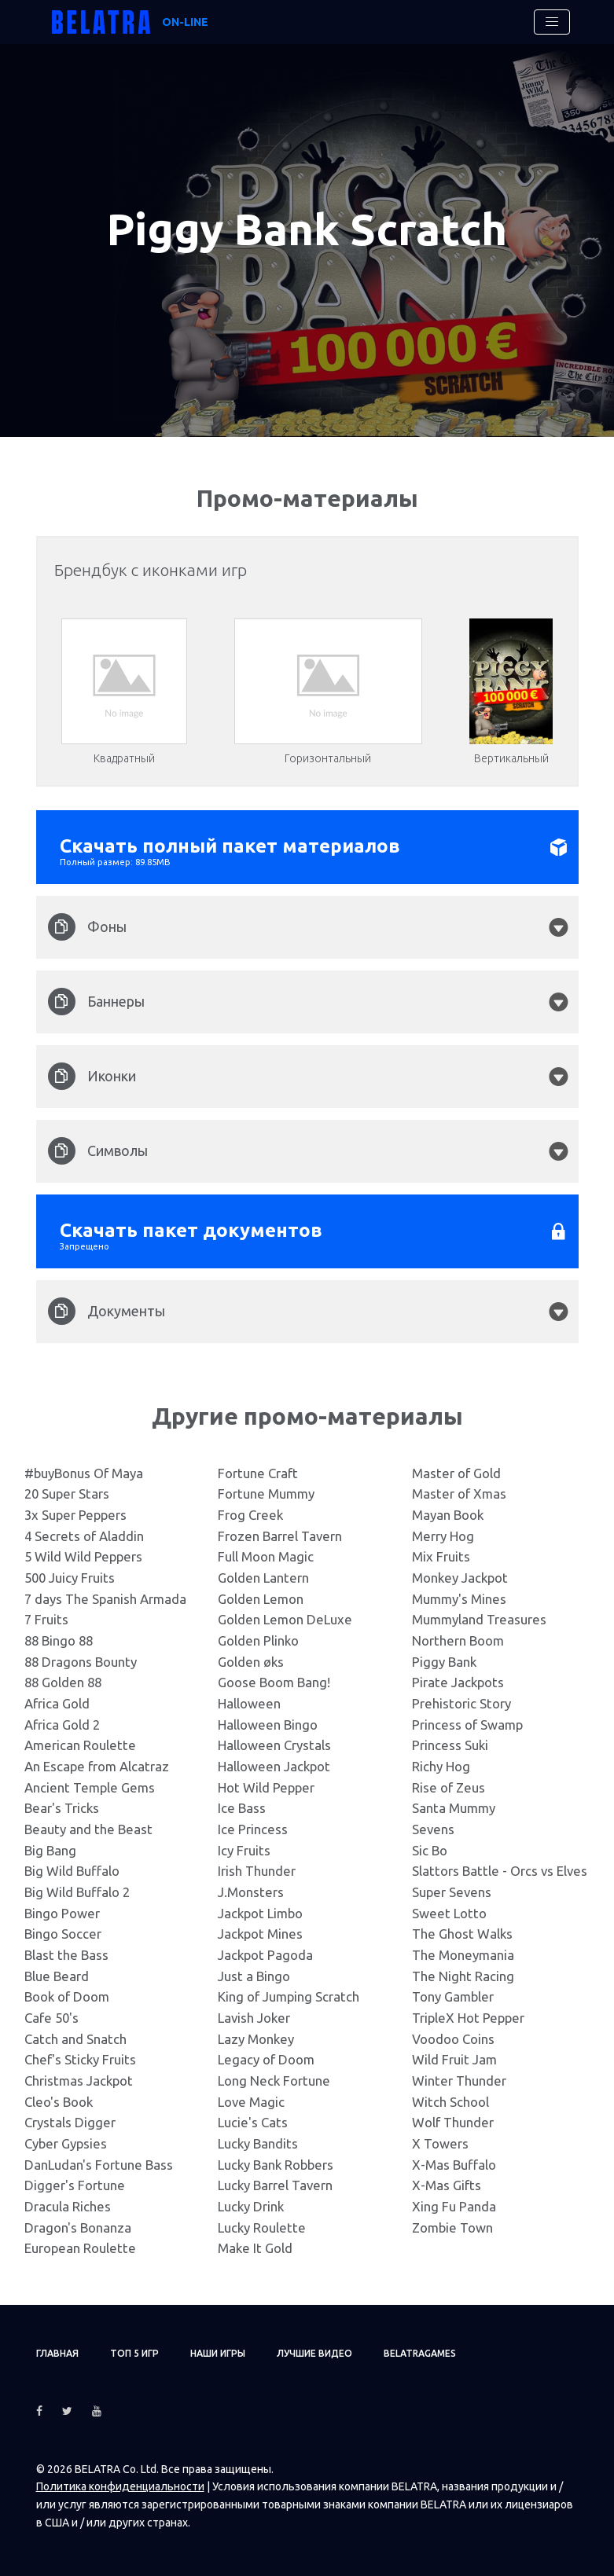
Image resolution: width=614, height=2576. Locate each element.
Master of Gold (456, 1473)
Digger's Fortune (74, 2185)
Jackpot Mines (260, 1933)
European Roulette (80, 2247)
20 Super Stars (66, 1493)
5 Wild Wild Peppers (83, 1556)
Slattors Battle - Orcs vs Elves (499, 1870)
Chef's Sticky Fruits (80, 2059)
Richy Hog (441, 1766)
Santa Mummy (453, 1807)
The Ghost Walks (462, 1933)
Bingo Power (62, 1913)
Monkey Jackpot (460, 1577)
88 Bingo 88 (58, 1640)
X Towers (440, 2143)
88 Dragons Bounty (80, 1661)
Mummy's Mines (459, 1598)
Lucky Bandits (258, 2143)
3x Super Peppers (75, 1514)
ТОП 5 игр (134, 2353)
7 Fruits (46, 1619)
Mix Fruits (441, 1556)
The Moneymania (463, 1954)
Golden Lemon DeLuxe (285, 1619)
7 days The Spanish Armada (105, 1598)
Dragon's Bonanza (77, 2227)
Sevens (433, 1829)
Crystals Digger (70, 2122)
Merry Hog (443, 1535)
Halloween (249, 1703)
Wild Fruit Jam (454, 2059)
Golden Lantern (263, 1577)
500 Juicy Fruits (69, 1577)
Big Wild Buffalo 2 (77, 1891)
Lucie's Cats (253, 2122)
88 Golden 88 (62, 1682)
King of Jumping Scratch (288, 1996)
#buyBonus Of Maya (83, 1473)
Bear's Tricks (61, 1807)
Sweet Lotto (449, 1913)
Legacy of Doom (266, 2059)
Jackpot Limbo (260, 1913)
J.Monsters (251, 1891)
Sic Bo (429, 1850)
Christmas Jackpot (78, 2080)
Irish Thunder (257, 1870)
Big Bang (50, 1850)
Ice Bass (242, 1807)
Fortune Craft (258, 1473)
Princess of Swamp (467, 1724)
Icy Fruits (244, 1850)
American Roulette (80, 1745)
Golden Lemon (260, 1598)
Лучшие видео (314, 2353)
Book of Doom (66, 1996)
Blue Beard (56, 1976)
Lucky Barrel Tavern (275, 2185)
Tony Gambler (453, 1996)
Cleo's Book (58, 2101)
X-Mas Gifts (446, 2185)
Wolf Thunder (453, 2122)
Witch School (450, 2101)
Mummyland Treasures (479, 1619)
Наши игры (217, 2353)
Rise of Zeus (448, 1787)
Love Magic (251, 2101)
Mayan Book (447, 1514)
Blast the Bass (66, 1954)
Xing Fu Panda (454, 2206)
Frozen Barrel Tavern (280, 1535)
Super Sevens (451, 1891)
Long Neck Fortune (274, 2080)
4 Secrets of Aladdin (84, 1535)
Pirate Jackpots (458, 1682)
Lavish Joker (254, 2017)
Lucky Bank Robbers (275, 2164)
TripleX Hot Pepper (468, 2017)
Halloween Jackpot (274, 1766)
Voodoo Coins (453, 2038)
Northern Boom (458, 1640)
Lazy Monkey (256, 2038)
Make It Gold (255, 2247)
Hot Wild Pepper (266, 1787)
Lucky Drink (251, 2206)
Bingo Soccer (62, 1933)
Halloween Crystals (274, 1745)
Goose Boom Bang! (274, 1682)
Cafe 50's (51, 2017)
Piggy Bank (444, 1661)
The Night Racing (463, 1976)
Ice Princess (253, 1829)
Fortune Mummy (266, 1493)
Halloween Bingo (268, 1724)
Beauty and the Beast (88, 1829)
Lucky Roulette (262, 2227)
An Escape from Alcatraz (96, 1766)
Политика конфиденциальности (120, 2486)
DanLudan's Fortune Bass (98, 2164)
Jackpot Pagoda (265, 1954)
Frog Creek (250, 1514)
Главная (57, 2353)
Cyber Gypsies (65, 2143)
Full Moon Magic (266, 1556)
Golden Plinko (258, 1640)
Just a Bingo (254, 1976)
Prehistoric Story (461, 1703)
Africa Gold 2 (62, 1724)
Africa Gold (57, 1703)
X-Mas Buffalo (454, 2164)
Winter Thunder (459, 2080)
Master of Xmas (459, 1493)
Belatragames (420, 2353)
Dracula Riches (67, 2206)
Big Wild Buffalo (71, 1870)
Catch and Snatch (75, 2038)
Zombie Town (452, 2227)
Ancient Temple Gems (89, 1787)
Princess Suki (450, 1745)
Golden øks (251, 1661)
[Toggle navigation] (552, 22)
